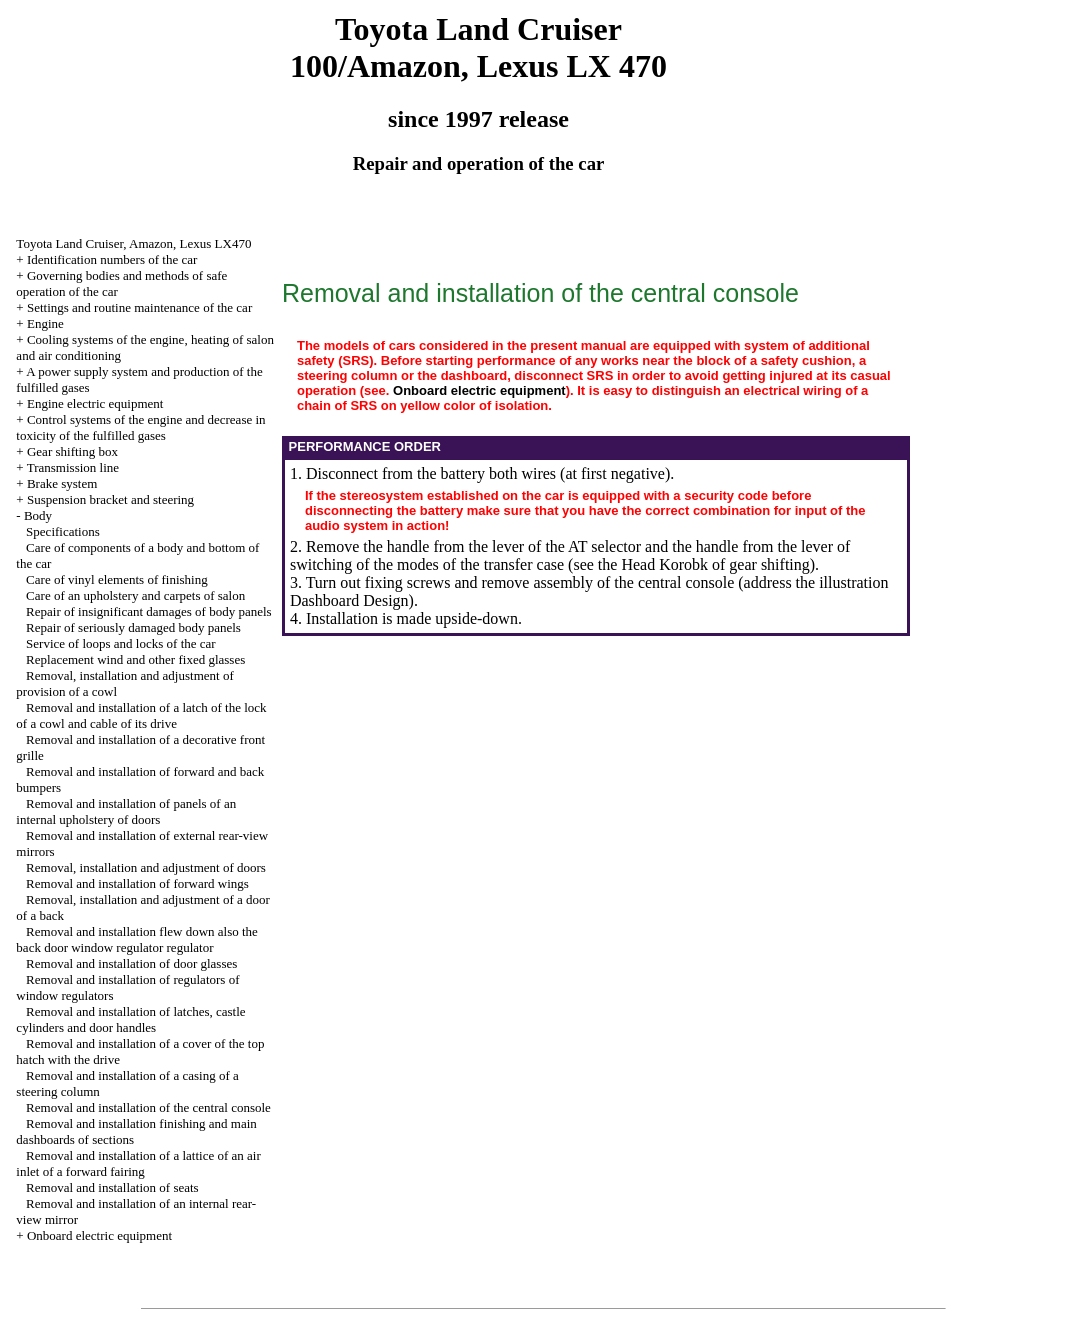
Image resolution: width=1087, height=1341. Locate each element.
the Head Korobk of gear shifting (704, 564)
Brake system (62, 483)
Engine (45, 323)
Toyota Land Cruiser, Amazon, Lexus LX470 (133, 243)
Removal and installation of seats (112, 1187)
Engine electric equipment (95, 403)
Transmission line (73, 467)
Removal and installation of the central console (148, 1107)
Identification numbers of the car (112, 259)
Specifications (63, 531)
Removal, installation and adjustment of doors (146, 867)
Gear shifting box (72, 451)
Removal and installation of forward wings (137, 883)
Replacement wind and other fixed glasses (135, 659)
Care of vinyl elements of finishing (117, 579)
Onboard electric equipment (99, 1235)
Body (38, 515)
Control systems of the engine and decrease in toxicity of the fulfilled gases (140, 427)
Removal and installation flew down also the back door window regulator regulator (137, 939)
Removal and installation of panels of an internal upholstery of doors (126, 811)
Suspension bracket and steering (110, 499)
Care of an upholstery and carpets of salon (135, 595)
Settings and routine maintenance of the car (139, 307)
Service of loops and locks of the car (121, 643)
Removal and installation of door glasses (131, 963)
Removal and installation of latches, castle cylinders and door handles (130, 1019)
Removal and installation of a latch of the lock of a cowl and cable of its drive (141, 715)
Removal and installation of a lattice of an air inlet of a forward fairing (138, 1163)
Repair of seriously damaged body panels (133, 627)
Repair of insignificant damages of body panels (149, 611)
